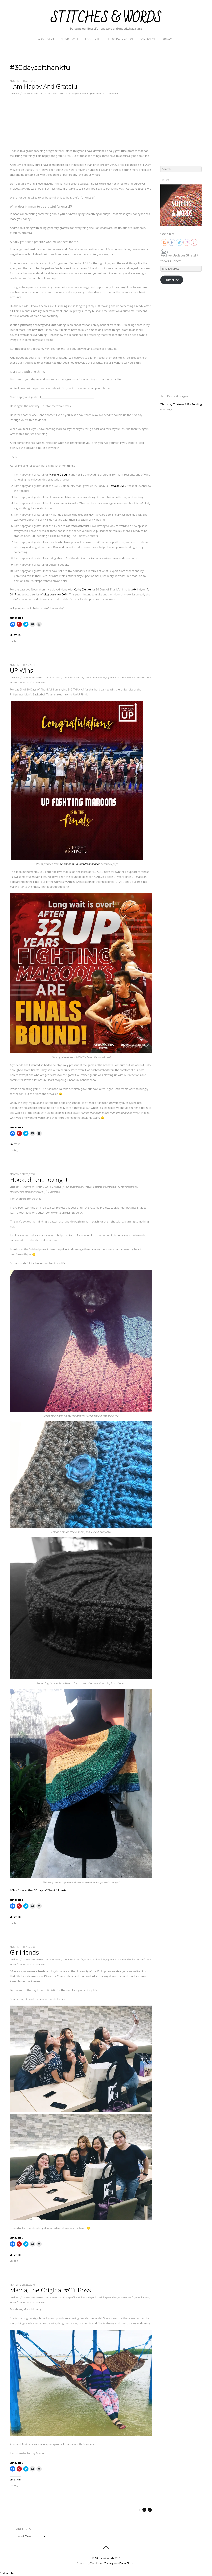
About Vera (46, 39)
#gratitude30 (95, 93)
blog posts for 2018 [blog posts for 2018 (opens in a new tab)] (55, 594)
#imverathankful (128, 677)
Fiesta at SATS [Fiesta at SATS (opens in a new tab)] (117, 486)
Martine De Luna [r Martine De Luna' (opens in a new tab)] (59, 474)
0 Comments (112, 93)
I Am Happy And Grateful (44, 86)
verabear (14, 93)
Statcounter (7, 2573)
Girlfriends (24, 1952)
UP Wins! (22, 670)
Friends (56, 677)
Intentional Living (54, 93)
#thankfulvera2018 (19, 682)
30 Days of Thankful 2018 (37, 677)
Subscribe (172, 280)
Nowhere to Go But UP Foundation (80, 864)
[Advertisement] (81, 121)
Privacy (167, 39)
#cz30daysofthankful (94, 677)
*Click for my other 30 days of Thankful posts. (38, 1890)
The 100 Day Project (119, 39)
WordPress (96, 2563)
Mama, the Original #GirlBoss (50, 2290)
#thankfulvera (144, 677)
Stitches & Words (104, 2558)
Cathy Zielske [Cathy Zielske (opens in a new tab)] (82, 589)
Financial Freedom (34, 93)
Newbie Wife (70, 39)
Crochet (56, 1186)
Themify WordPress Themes (119, 2563)
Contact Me (148, 39)
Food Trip (92, 39)
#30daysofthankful (78, 93)
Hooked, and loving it (39, 1179)
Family (55, 2297)
